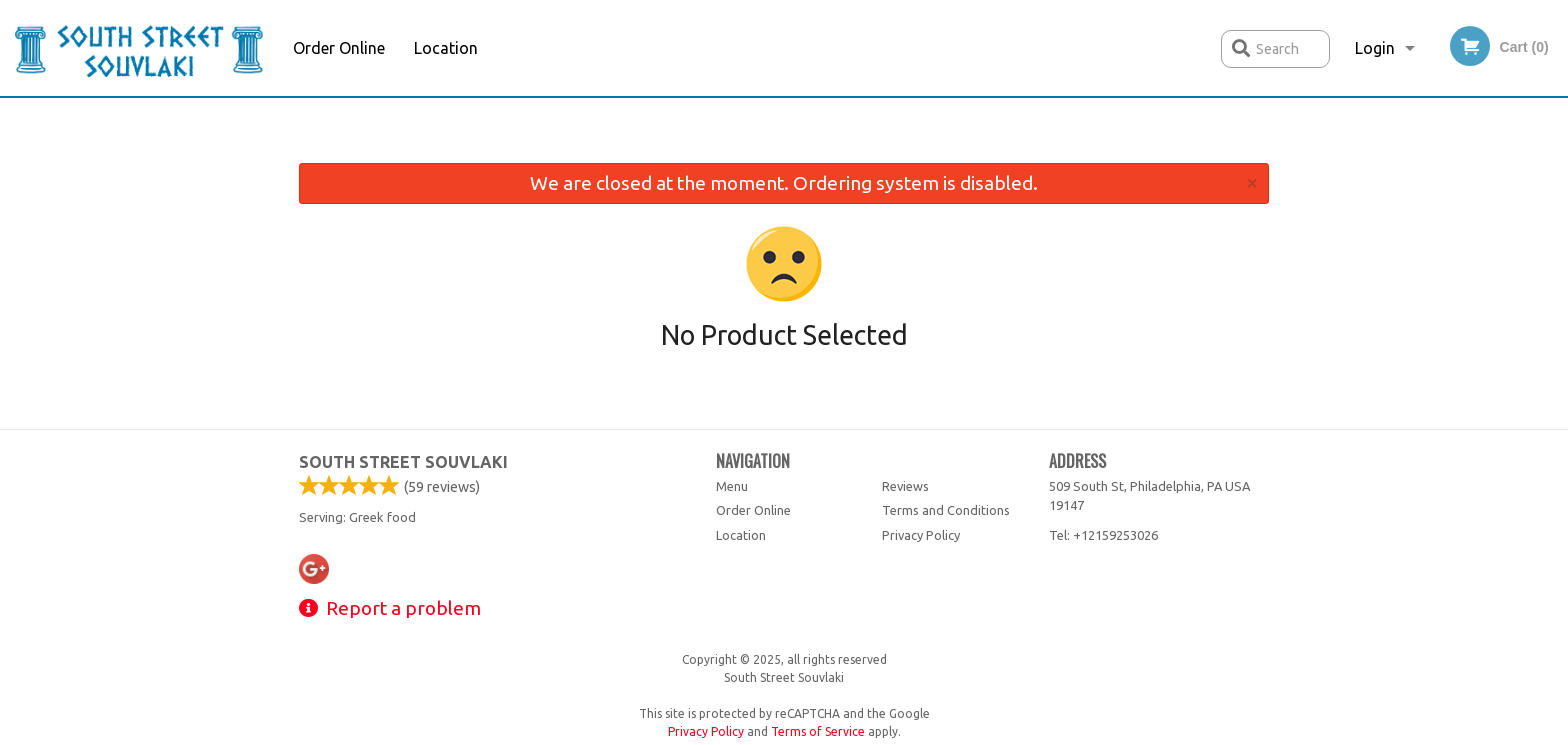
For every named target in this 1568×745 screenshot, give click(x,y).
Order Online (339, 48)
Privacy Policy (921, 535)
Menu (732, 486)
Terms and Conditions (946, 510)
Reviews (905, 486)
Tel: (1103, 535)
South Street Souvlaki (403, 462)
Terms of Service (818, 731)
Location (446, 48)
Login (1375, 48)
